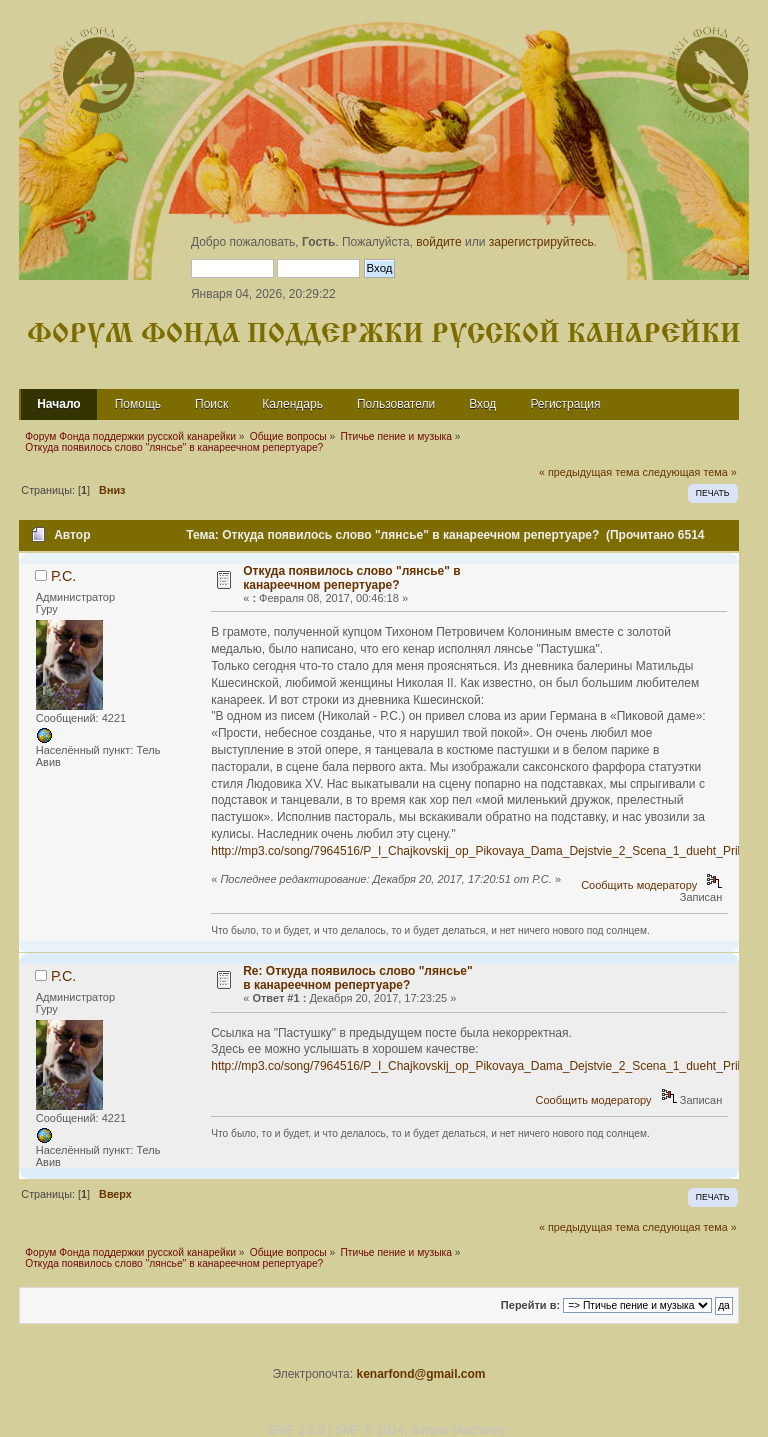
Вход (482, 404)
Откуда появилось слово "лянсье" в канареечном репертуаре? (351, 578)
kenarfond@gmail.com (420, 1374)
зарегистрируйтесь (541, 242)
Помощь (138, 404)
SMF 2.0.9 (296, 1430)
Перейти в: (530, 1305)
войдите (438, 242)
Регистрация (565, 404)
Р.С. (63, 576)
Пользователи (396, 404)
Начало (58, 404)
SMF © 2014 (369, 1430)
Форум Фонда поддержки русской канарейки (384, 334)
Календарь (292, 404)
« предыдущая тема (589, 472)
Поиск (211, 404)
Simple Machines (458, 1430)
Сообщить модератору (639, 885)
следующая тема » (689, 472)
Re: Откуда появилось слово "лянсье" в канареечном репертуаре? (357, 978)
